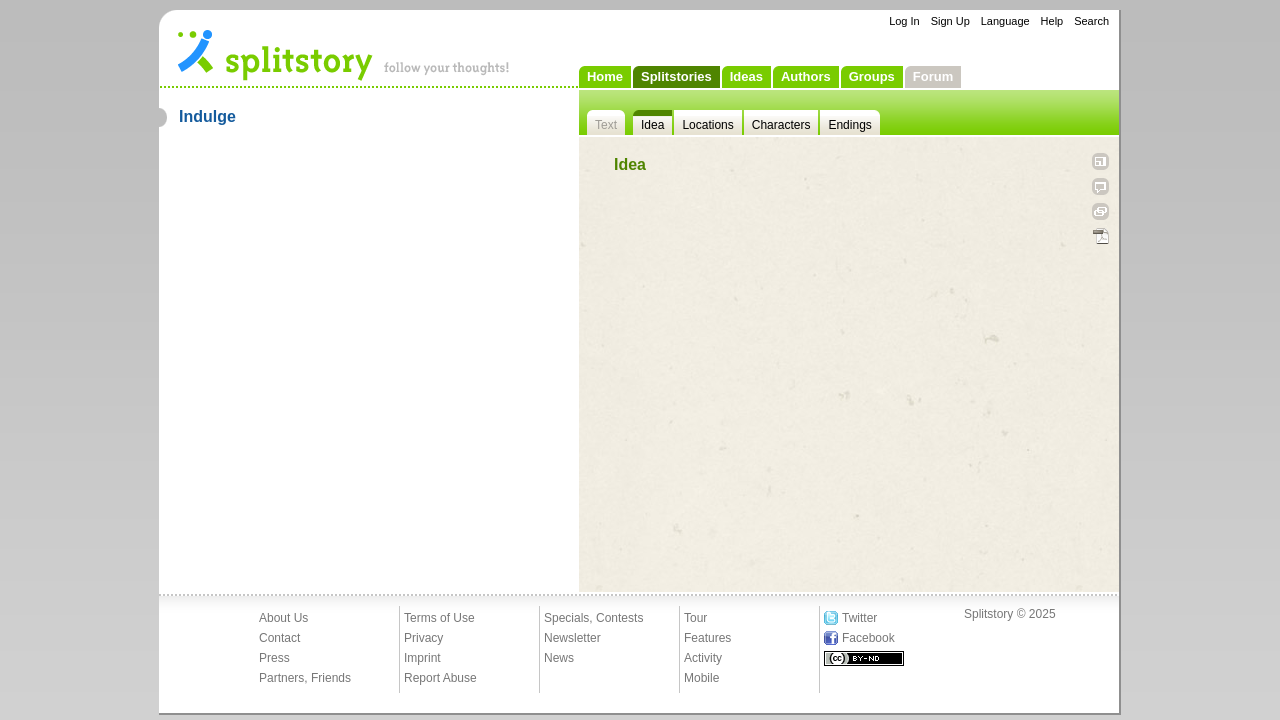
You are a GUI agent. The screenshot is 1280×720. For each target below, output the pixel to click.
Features (707, 638)
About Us (283, 618)
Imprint (422, 658)
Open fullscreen (1100, 161)
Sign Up (950, 21)
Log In (904, 21)
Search (1091, 21)
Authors (806, 76)
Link (1100, 211)
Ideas (746, 76)
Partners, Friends (305, 678)
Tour (695, 618)
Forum (933, 76)
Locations (707, 125)
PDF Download (1100, 236)
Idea (652, 125)
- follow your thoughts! (344, 54)
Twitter (859, 618)
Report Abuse (440, 678)
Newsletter (572, 638)
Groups (872, 76)
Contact (279, 638)
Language (1005, 21)
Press (274, 658)
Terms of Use (439, 618)
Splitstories (676, 76)
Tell (1100, 186)
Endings (849, 125)
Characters (781, 125)
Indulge (207, 116)
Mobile (701, 678)
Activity (703, 658)
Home (605, 76)
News (559, 658)
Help (1052, 21)
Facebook (868, 638)
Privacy (423, 638)
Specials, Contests (593, 618)
